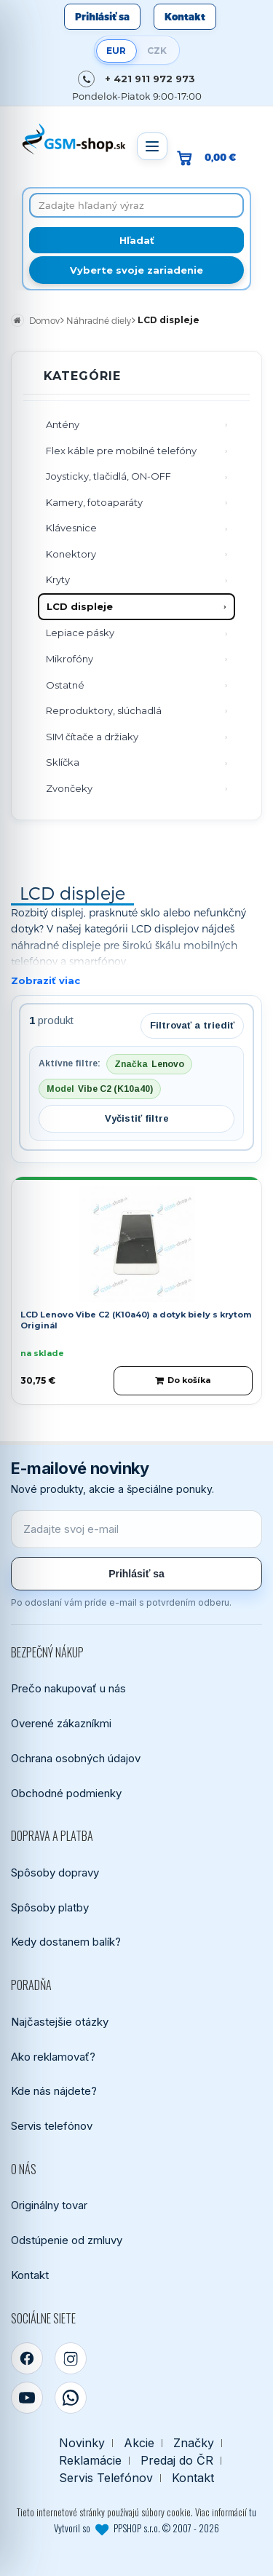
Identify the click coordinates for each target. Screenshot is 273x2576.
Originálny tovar (49, 2205)
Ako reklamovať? (53, 2057)
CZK (157, 50)
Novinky (82, 2443)
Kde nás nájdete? (54, 2091)
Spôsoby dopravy (55, 1872)
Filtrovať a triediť (192, 1025)
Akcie (139, 2443)
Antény (62, 424)
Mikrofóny (69, 659)
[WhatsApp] (71, 2398)
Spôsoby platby (50, 1907)
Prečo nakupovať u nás (68, 1688)
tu (252, 2512)
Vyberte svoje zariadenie (136, 270)
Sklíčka (62, 762)
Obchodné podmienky (66, 1793)
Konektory (71, 554)
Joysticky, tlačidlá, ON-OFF (108, 476)
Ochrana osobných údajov (76, 1758)
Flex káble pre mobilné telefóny (121, 450)
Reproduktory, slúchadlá (104, 710)
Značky (193, 2443)
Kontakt (185, 17)
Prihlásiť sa (102, 17)
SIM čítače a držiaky (92, 736)
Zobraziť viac (45, 980)
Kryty (58, 579)
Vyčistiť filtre (137, 1118)
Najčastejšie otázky (59, 2022)
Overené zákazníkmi (61, 1723)
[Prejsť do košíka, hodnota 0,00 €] (212, 157)
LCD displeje (80, 606)
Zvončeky (69, 788)
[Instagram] (71, 2358)
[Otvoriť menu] (152, 146)
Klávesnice (71, 528)
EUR (116, 50)
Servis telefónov (51, 2126)
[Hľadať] (136, 240)
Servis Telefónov (106, 2478)
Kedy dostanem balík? (66, 1942)
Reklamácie (90, 2461)
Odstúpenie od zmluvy (66, 2240)
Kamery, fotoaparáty (94, 502)
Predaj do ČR (177, 2461)
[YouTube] (27, 2398)
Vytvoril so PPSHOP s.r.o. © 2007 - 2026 (136, 2528)
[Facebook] (27, 2358)
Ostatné (65, 685)
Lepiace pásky (80, 632)
